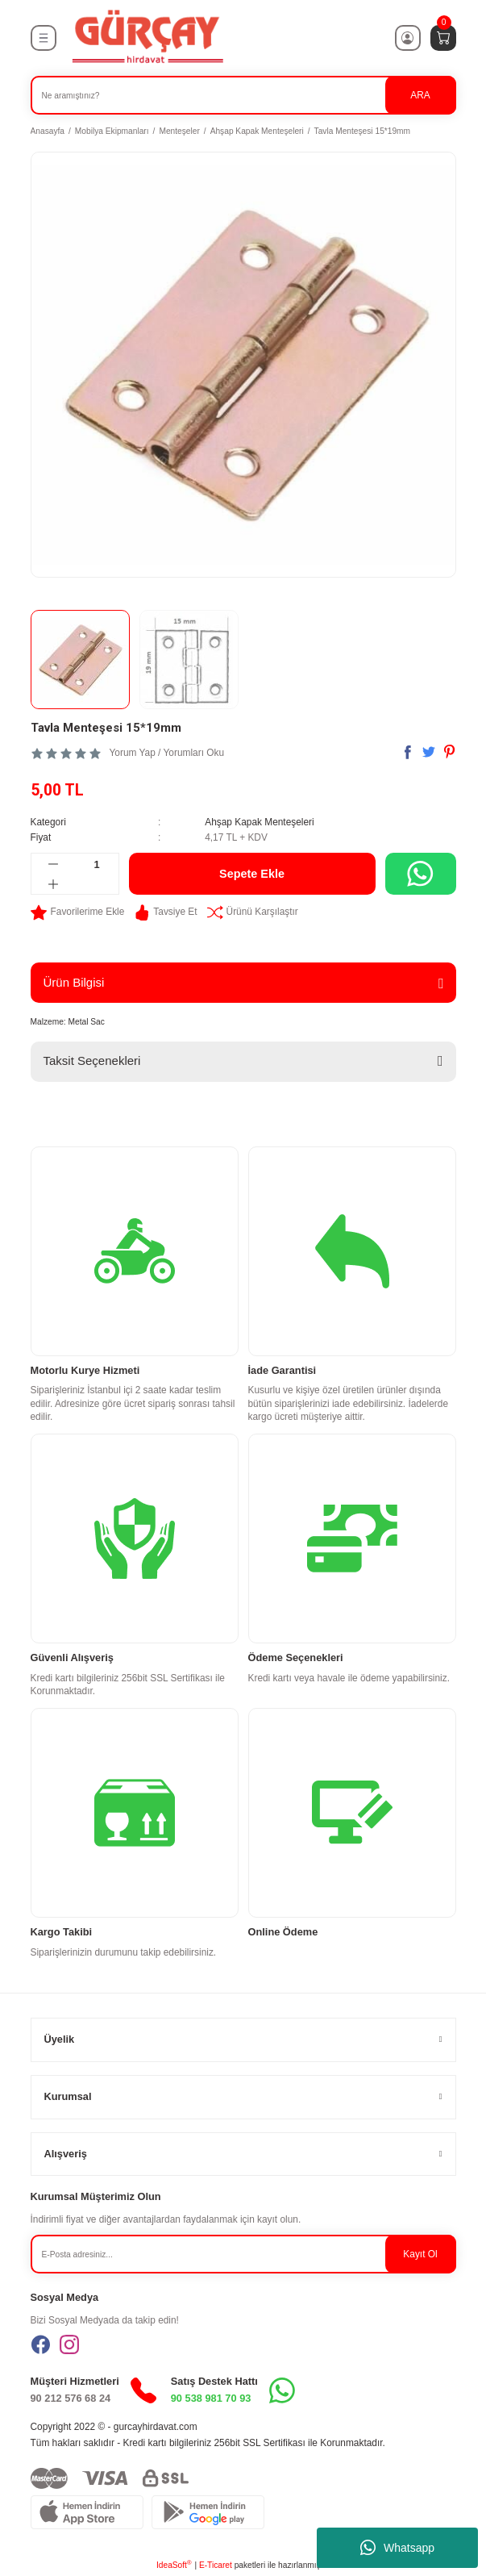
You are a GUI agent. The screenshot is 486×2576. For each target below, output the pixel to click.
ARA (420, 95)
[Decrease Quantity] (53, 864)
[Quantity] (97, 864)
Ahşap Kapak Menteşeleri (259, 822)
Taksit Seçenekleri (92, 1060)
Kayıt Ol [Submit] (420, 2254)
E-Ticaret (215, 2565)
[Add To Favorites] (78, 912)
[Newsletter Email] (243, 2254)
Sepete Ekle (252, 873)
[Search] (243, 95)
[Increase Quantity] (53, 884)
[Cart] (443, 37)
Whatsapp (397, 2548)
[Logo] (146, 37)
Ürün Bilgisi (74, 982)
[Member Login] (407, 37)
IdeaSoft (174, 2564)
